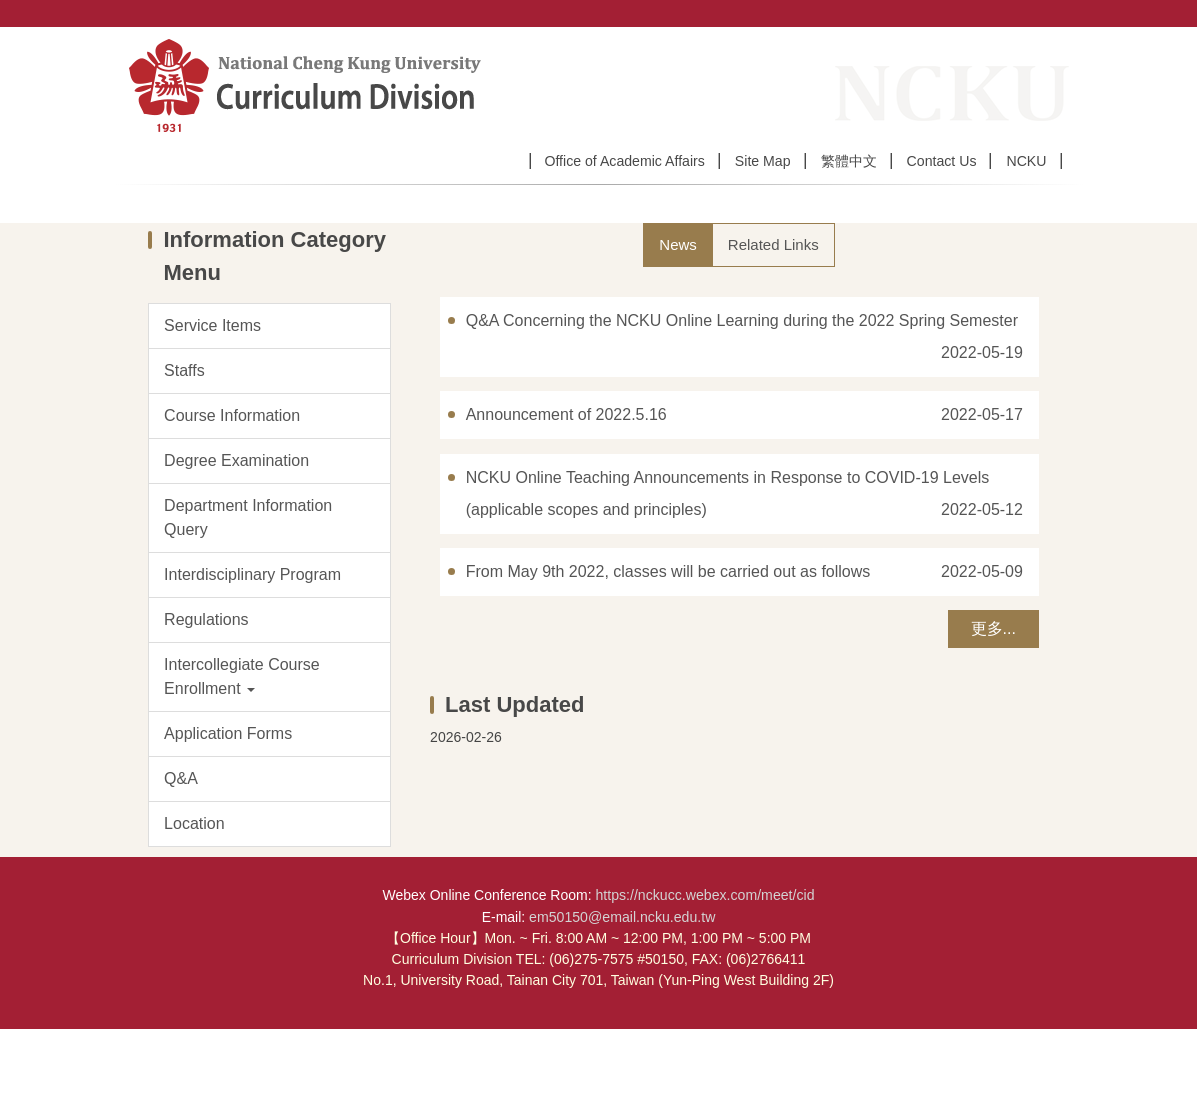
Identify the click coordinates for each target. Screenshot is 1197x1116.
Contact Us (942, 161)
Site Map (763, 161)
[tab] (678, 331)
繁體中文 (849, 161)
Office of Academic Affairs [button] (624, 161)
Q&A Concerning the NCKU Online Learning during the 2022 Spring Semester (742, 407)
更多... (993, 715)
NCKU (1026, 161)
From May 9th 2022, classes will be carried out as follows (668, 658)
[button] (269, 764)
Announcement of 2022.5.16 (566, 501)
